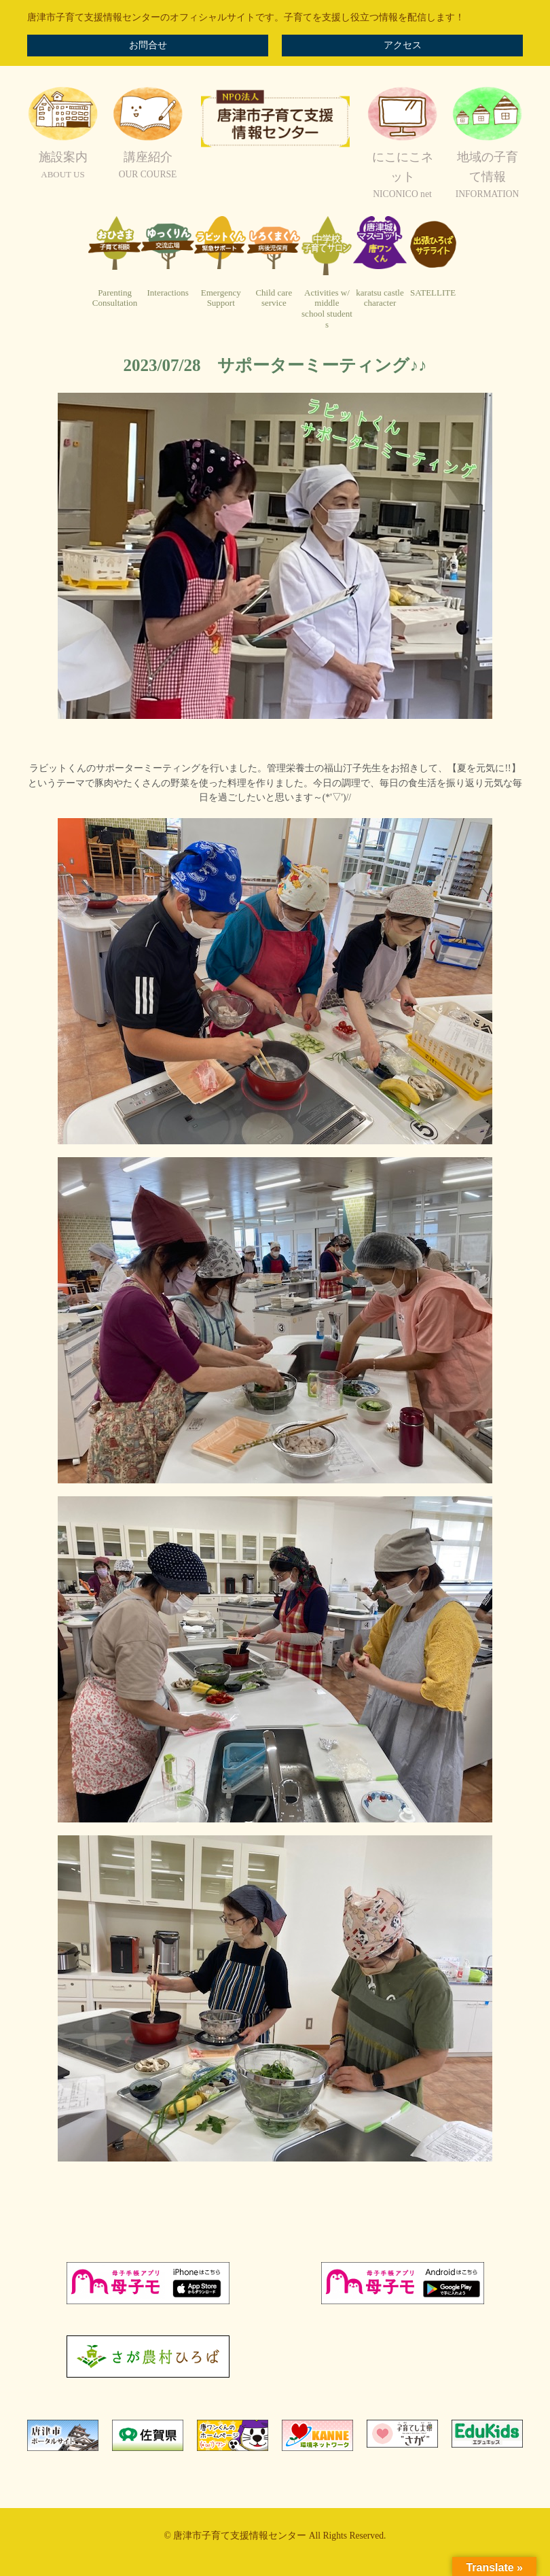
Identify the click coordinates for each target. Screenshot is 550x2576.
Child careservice (273, 297)
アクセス (403, 45)
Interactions (167, 292)
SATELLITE (433, 292)
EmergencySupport (221, 297)
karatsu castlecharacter (379, 297)
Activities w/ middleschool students (326, 308)
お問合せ (148, 45)
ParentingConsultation (114, 297)
